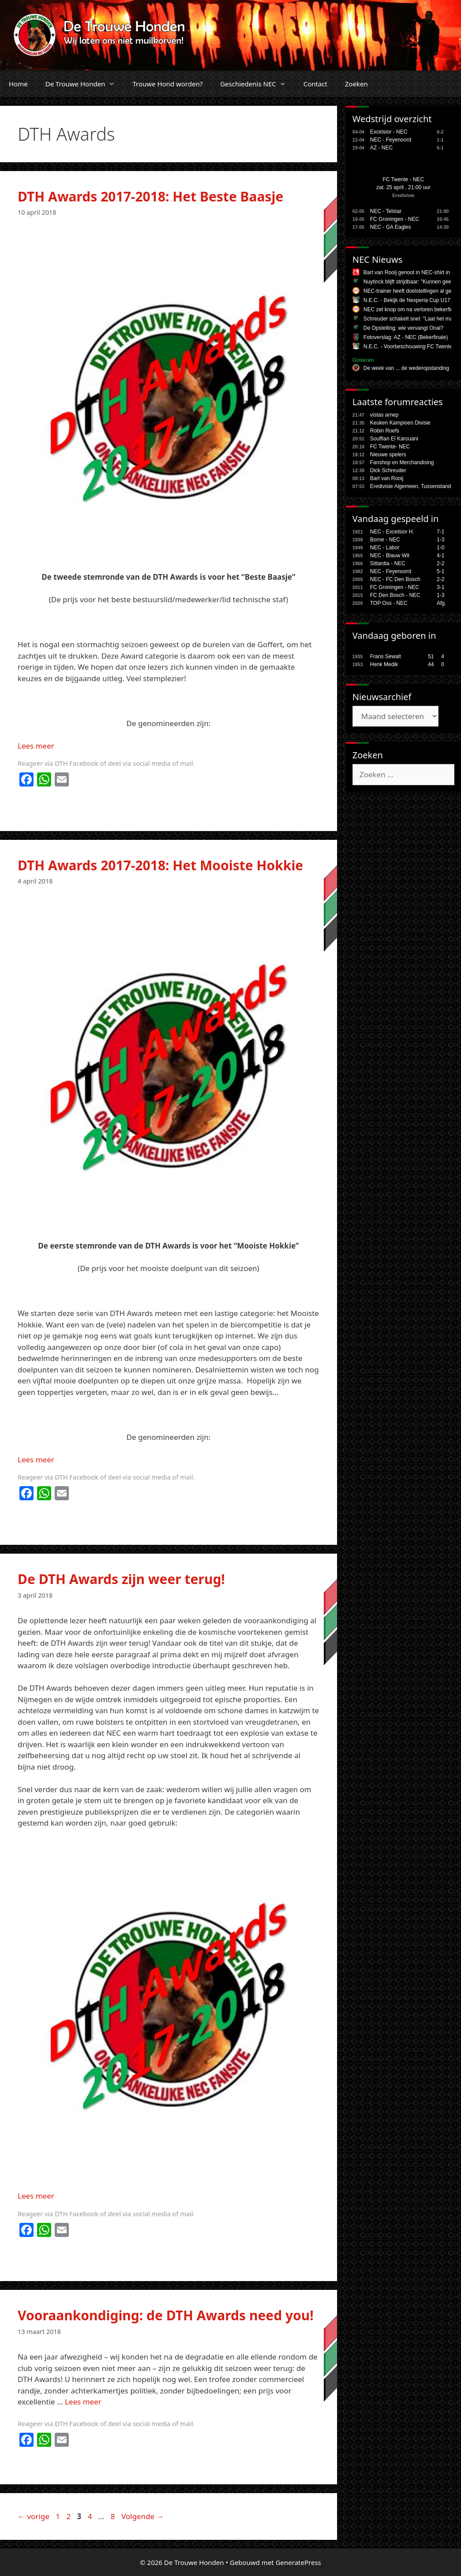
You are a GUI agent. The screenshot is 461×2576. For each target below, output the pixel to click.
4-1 (440, 555)
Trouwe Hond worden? (167, 83)
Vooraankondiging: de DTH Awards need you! (166, 2315)
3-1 (440, 587)
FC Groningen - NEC (394, 219)
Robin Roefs (384, 431)
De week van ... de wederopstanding (406, 368)
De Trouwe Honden (84, 84)
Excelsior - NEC (389, 132)
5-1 (440, 571)
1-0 (440, 547)
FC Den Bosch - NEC (395, 595)
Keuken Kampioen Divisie (400, 423)
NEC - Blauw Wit (389, 555)
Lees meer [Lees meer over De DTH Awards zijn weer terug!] (36, 2196)
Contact (315, 83)
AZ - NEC (381, 148)
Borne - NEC (385, 540)
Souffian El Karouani (394, 439)
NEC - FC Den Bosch (395, 579)
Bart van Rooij (386, 478)
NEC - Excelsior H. (392, 532)
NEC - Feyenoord (390, 140)
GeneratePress (298, 2562)
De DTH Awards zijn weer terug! (121, 1579)
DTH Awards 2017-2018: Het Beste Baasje (150, 196)
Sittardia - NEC (387, 563)
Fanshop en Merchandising (402, 462)
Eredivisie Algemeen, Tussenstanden (413, 486)
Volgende (142, 2516)
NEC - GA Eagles (390, 227)
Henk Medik (384, 664)
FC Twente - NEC (403, 179)
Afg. (441, 603)
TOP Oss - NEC (389, 603)
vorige (33, 2516)
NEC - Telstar (385, 211)
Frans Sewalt (385, 656)
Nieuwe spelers (388, 454)
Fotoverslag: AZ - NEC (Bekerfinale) (406, 337)
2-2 (440, 563)
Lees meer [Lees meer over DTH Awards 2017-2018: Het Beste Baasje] (36, 746)
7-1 (440, 532)
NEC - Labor (385, 547)
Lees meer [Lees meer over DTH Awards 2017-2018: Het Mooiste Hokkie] (36, 1459)
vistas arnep (384, 415)
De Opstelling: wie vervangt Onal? (403, 328)
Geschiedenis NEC (257, 84)
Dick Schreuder (388, 470)
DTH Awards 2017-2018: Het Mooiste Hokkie (160, 865)
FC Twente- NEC (390, 447)
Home (18, 83)
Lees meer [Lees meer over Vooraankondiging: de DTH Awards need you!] (83, 2402)
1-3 (440, 540)
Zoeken (356, 83)
